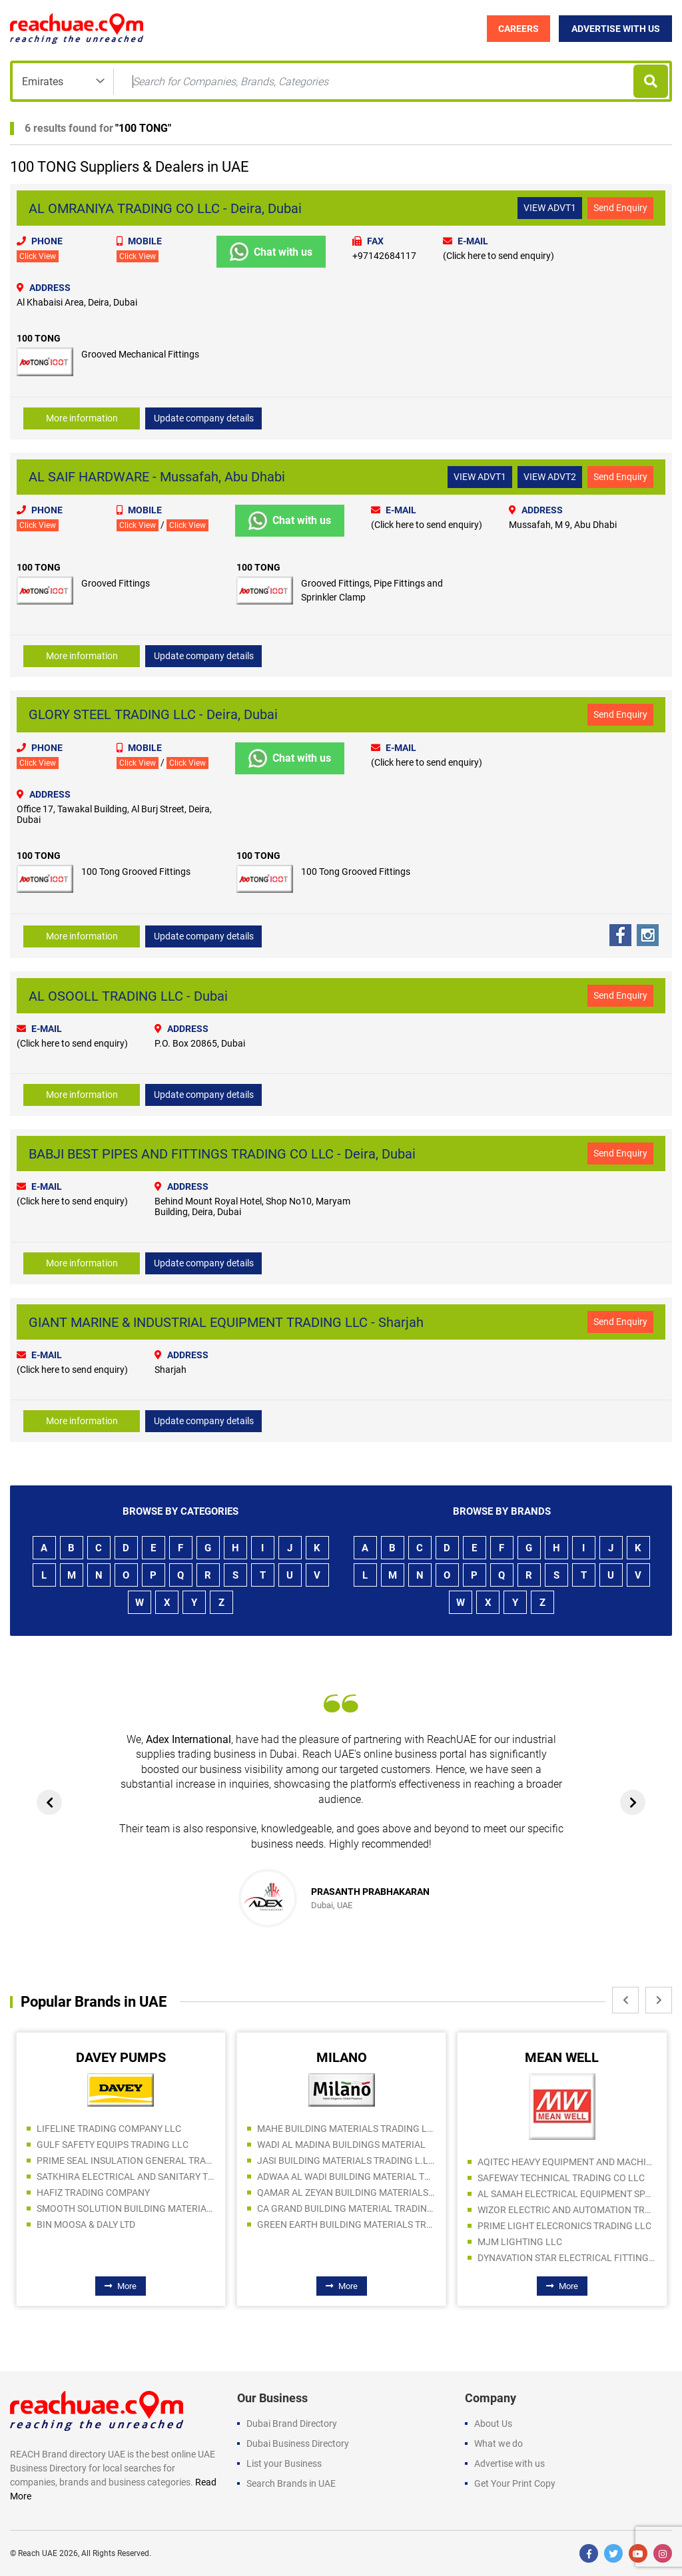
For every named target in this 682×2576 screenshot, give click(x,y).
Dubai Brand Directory (291, 2423)
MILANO (341, 2057)
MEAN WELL (562, 2057)
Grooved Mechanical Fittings (140, 354)
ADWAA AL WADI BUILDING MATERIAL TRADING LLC (346, 2176)
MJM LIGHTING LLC (520, 2241)
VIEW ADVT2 (549, 476)
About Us (493, 2423)
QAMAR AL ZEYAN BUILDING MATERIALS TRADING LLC (346, 2192)
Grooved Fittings (115, 583)
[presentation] (49, 1802)
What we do (498, 2443)
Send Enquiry (620, 207)
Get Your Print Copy (514, 2483)
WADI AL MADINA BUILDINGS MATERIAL (341, 2144)
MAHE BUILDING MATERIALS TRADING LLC (346, 2128)
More (121, 2286)
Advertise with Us (615, 28)
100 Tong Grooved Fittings (135, 871)
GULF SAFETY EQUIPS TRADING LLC (112, 2144)
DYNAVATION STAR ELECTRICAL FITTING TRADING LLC (567, 2257)
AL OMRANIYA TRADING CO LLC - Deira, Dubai (165, 208)
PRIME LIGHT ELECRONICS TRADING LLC (564, 2225)
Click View (37, 256)
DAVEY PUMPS (121, 2057)
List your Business (284, 2463)
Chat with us (271, 251)
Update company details (204, 418)
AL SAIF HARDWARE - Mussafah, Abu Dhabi (157, 477)
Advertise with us (509, 2463)
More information (82, 418)
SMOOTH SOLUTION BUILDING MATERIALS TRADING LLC (126, 2208)
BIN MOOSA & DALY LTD (86, 2224)
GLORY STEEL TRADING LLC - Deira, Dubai (153, 714)
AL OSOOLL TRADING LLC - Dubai (128, 996)
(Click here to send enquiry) (498, 255)
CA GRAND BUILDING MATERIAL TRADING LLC (346, 2208)
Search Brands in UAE (291, 2483)
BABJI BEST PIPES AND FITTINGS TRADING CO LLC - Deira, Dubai (222, 1154)
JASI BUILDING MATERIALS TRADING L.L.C (346, 2160)
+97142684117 (384, 255)
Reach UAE (37, 2553)
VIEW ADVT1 (549, 207)
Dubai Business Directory (297, 2443)
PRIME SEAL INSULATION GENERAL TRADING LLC (126, 2160)
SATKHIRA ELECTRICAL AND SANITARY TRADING (126, 2176)
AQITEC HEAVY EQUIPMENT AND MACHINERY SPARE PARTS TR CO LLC (567, 2162)
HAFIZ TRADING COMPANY (93, 2192)
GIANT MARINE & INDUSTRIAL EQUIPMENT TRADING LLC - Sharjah (226, 1322)
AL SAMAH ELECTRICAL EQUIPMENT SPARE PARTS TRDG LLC (567, 2194)
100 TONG (143, 128)
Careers (518, 28)
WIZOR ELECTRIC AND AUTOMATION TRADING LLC (567, 2209)
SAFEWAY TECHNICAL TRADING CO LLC (561, 2178)
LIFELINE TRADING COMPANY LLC (109, 2128)
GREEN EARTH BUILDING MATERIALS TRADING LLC (346, 2224)
